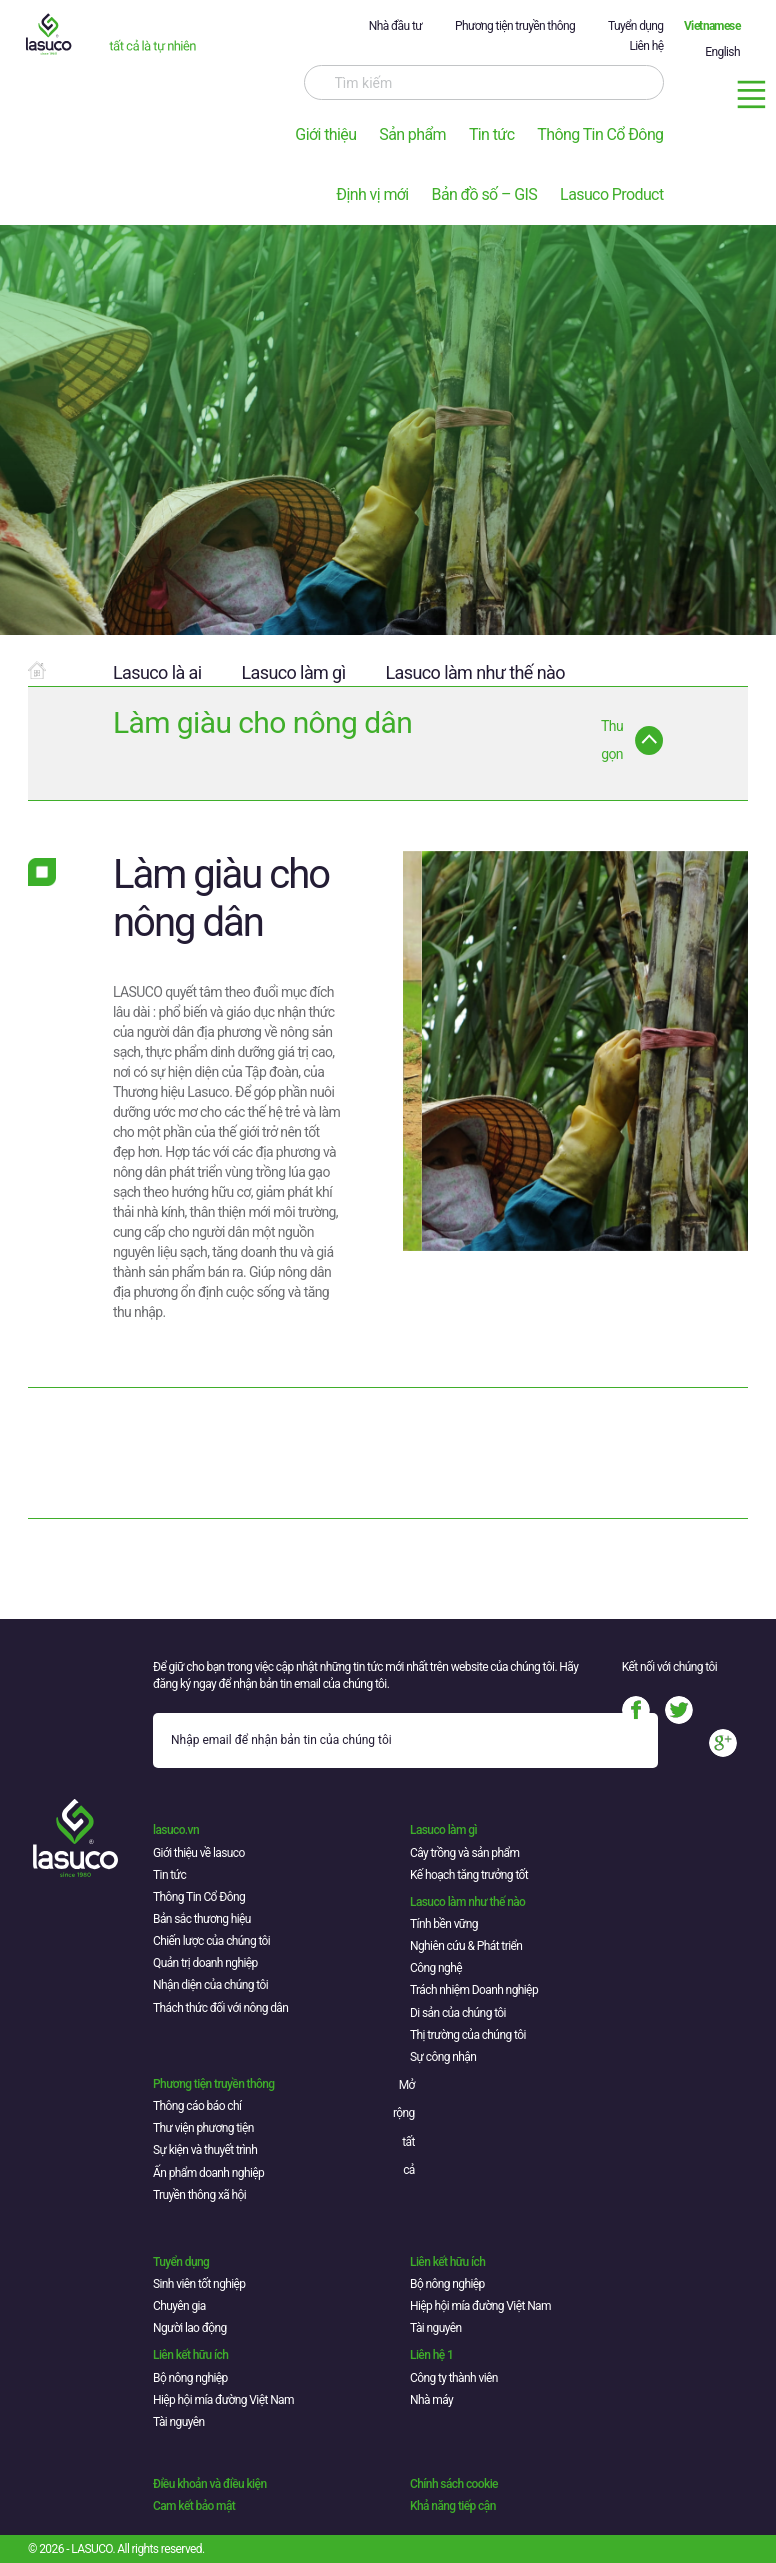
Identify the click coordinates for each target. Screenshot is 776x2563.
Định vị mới (372, 194)
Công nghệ (436, 1968)
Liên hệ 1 (431, 2355)
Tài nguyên (436, 2328)
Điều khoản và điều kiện (209, 2484)
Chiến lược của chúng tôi (211, 1941)
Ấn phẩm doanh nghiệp (208, 2173)
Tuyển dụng (636, 26)
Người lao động (190, 2328)
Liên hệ (646, 46)
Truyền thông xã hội (199, 2195)
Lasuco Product (611, 194)
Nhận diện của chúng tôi (210, 1985)
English (722, 52)
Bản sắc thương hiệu (202, 1919)
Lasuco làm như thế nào (475, 672)
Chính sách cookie (454, 2484)
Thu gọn (612, 740)
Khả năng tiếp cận (453, 2506)
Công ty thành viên (454, 2378)
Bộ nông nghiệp (447, 2284)
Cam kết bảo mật (194, 2506)
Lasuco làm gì (293, 672)
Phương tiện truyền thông (515, 26)
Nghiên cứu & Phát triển (466, 1946)
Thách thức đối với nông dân (220, 2008)
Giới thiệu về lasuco (199, 1853)
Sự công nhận (443, 2057)
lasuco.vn (176, 1830)
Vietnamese (712, 26)
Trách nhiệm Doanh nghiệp (474, 1990)
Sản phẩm (412, 134)
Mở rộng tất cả (404, 2128)
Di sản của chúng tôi (458, 2013)
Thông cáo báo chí (197, 2106)
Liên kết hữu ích (447, 2262)
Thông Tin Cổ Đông (600, 134)
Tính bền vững (444, 1924)
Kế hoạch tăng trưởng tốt (469, 1875)
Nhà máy (431, 2400)
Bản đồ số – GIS (485, 194)
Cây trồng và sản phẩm (464, 1853)
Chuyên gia (179, 2306)
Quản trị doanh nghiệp (205, 1963)
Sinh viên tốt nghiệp (199, 2284)
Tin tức (492, 134)
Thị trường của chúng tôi (468, 2035)
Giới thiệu (325, 134)
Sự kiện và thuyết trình (205, 2150)
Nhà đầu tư (395, 26)
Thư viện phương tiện (203, 2128)
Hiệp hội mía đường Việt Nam (480, 2306)
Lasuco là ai (157, 672)
